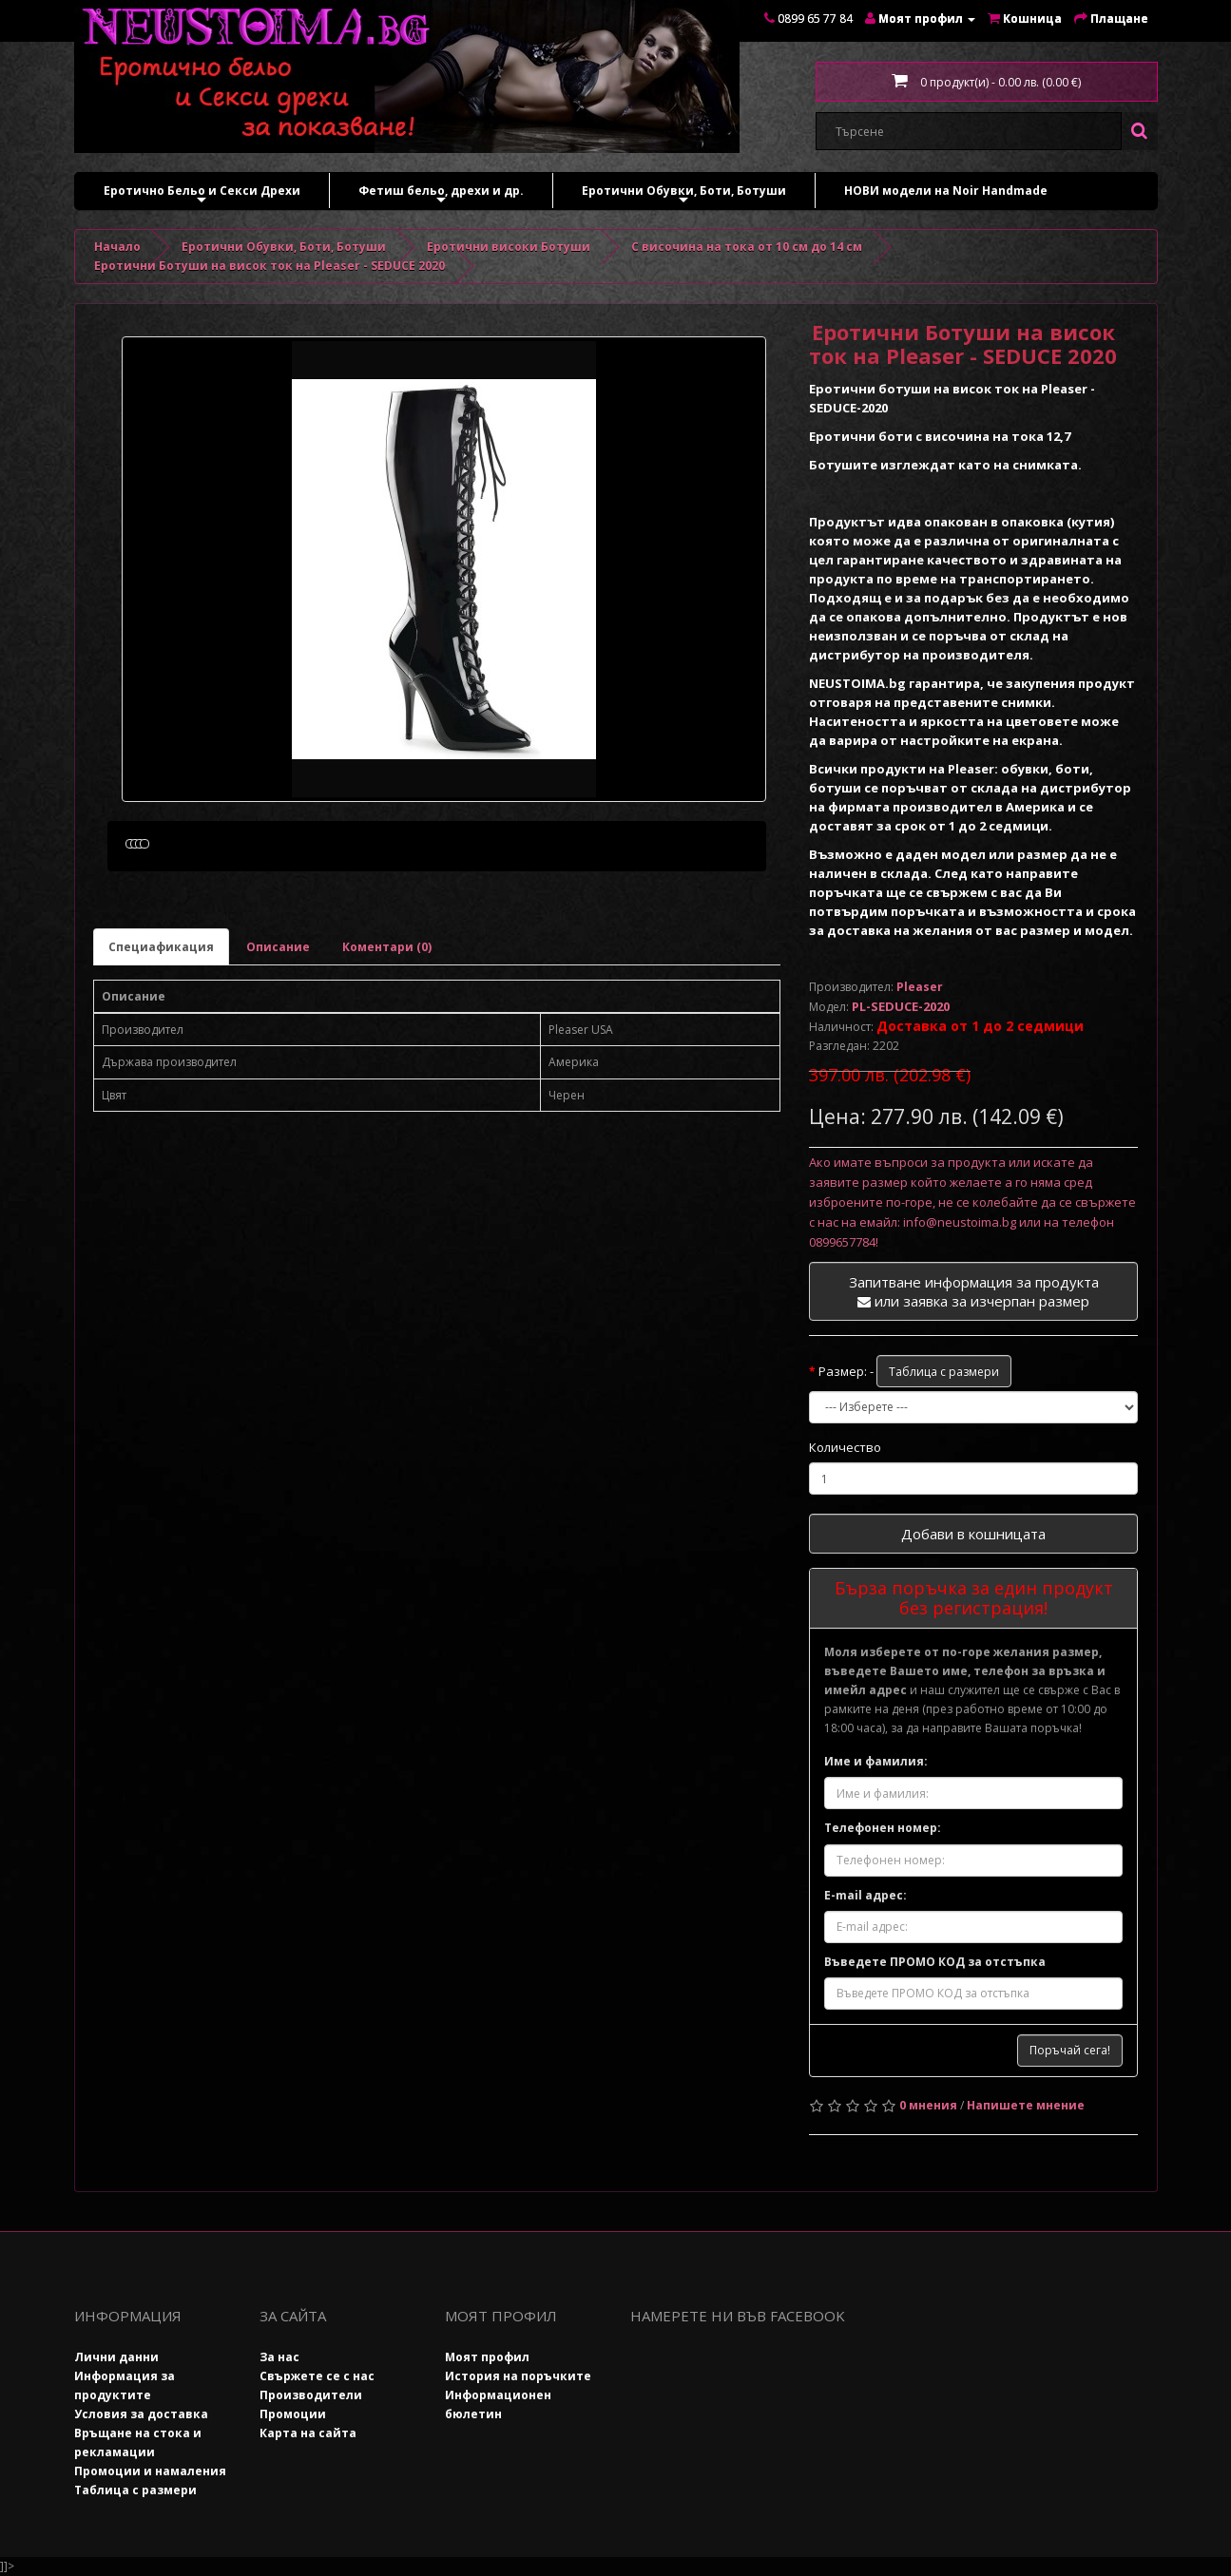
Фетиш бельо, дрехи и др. (441, 195)
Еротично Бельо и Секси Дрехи (202, 195)
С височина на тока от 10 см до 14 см (746, 247)
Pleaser (919, 987)
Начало (117, 247)
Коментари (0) (387, 1051)
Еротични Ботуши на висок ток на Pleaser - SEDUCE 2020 (269, 266)
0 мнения (928, 2105)
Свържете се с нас (317, 2376)
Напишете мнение (1026, 2105)
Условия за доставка (141, 2414)
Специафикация (161, 1051)
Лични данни (116, 2357)
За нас (279, 2357)
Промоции (293, 2414)
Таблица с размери (944, 1372)
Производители (311, 2395)
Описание (278, 1051)
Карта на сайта (308, 2433)
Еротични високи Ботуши (508, 247)
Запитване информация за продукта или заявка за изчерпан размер (974, 1291)
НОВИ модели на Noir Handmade (946, 190)
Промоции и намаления (150, 2471)
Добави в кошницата (973, 1533)
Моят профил (487, 2357)
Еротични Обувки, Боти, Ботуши (684, 195)
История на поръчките (518, 2376)
